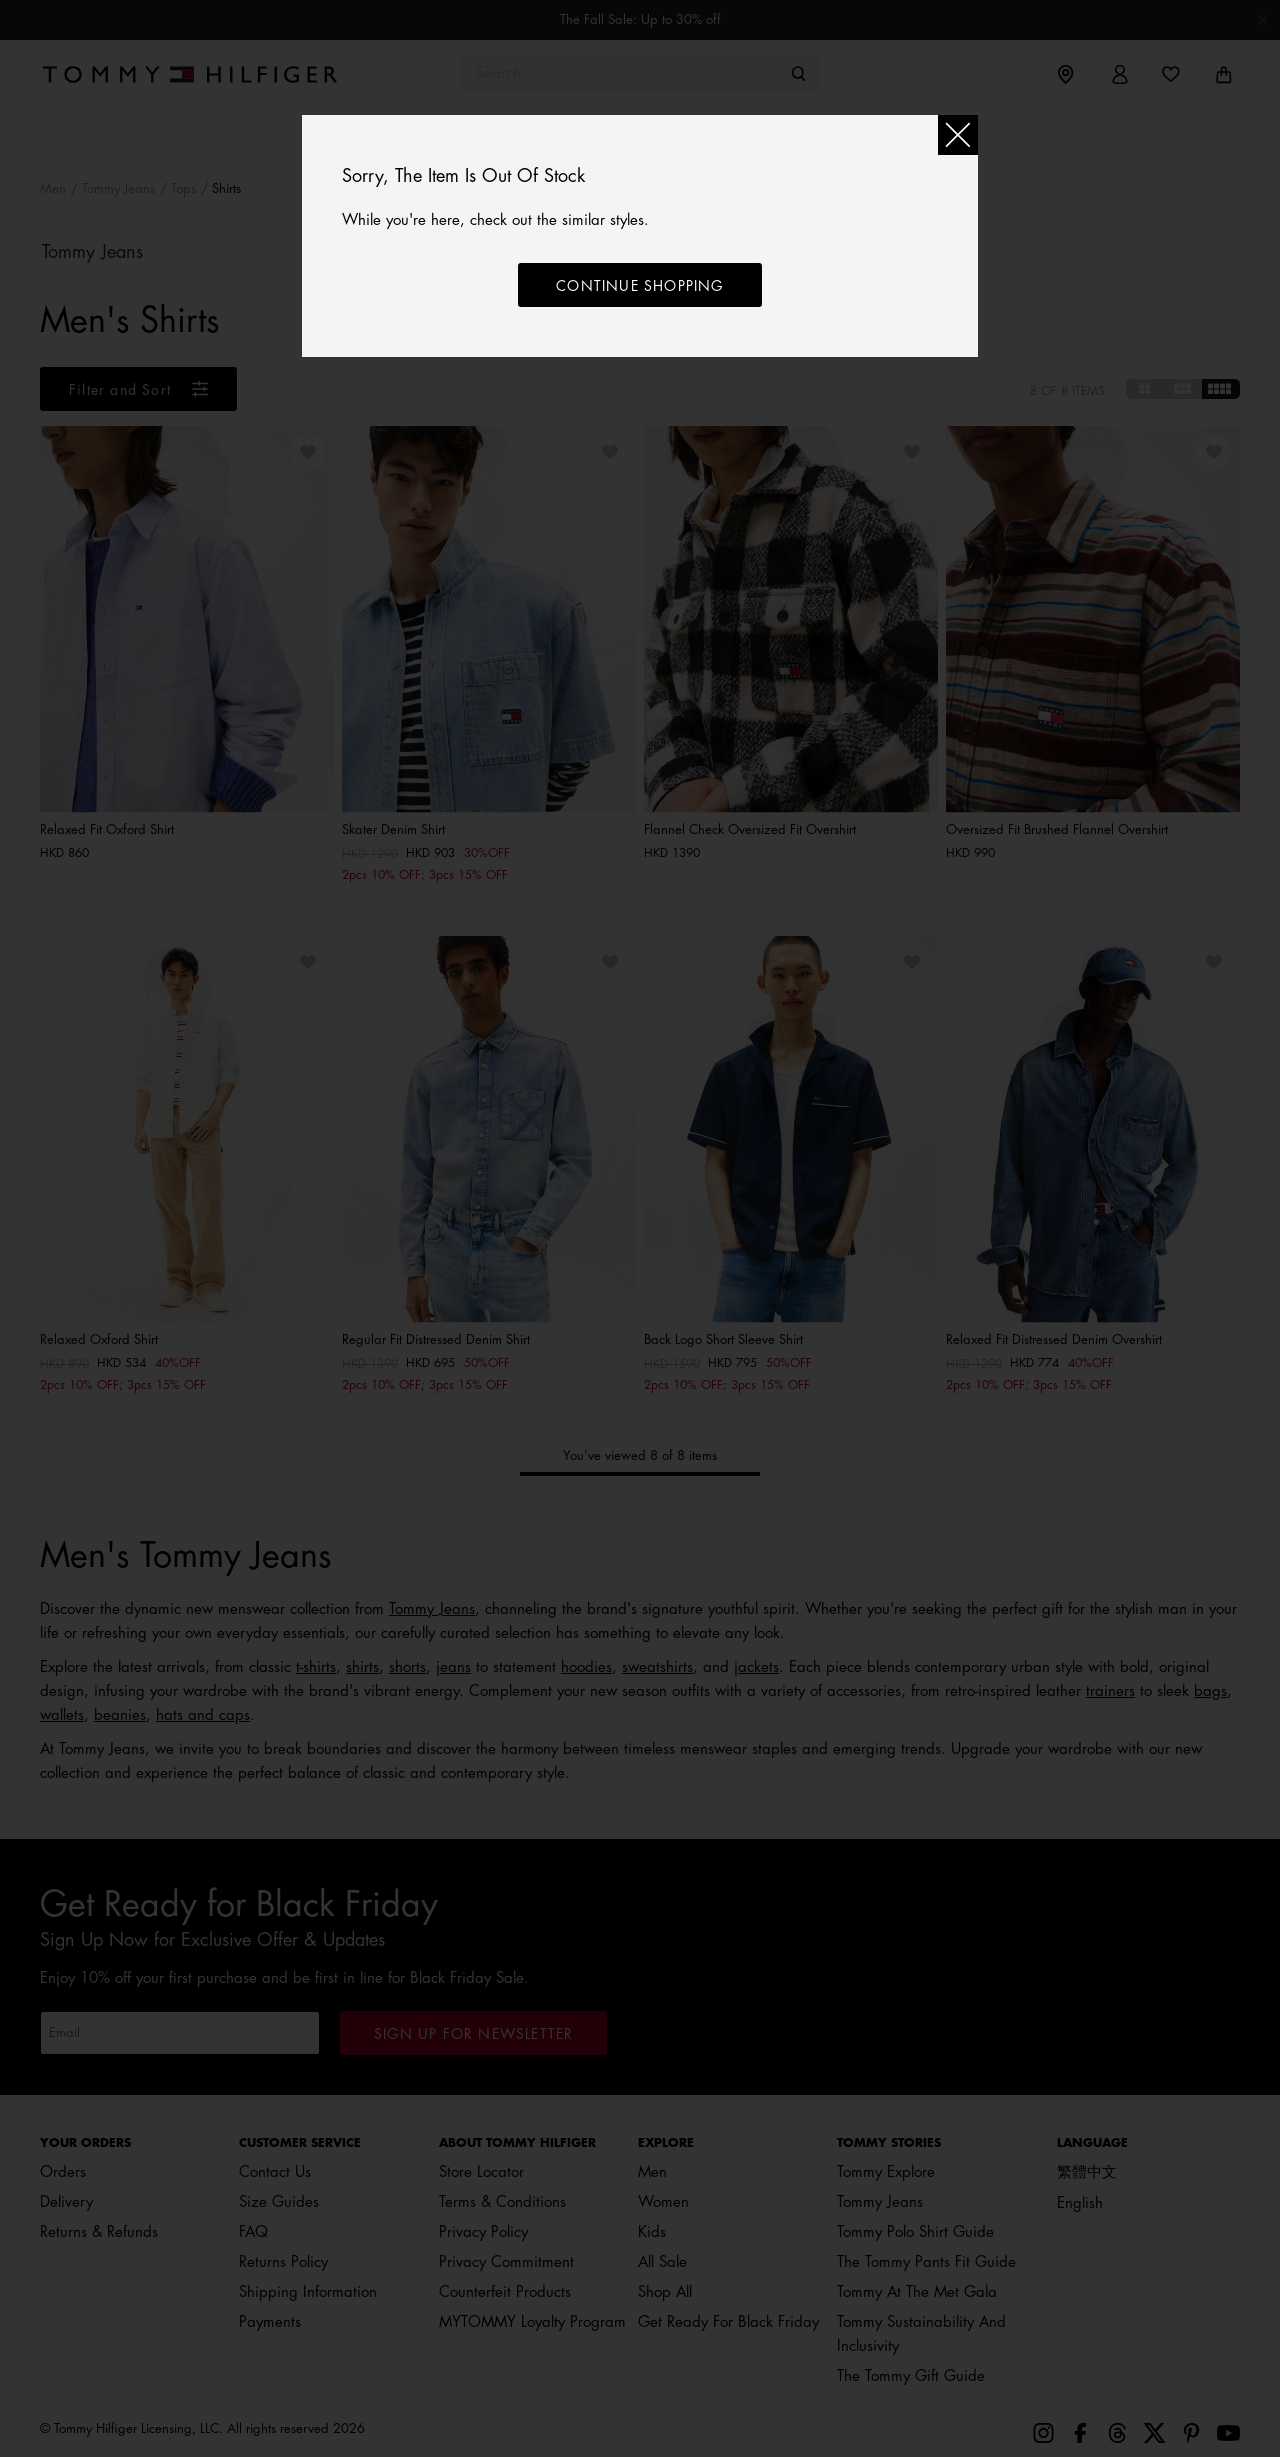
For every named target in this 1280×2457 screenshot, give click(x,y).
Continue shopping (639, 286)
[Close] (958, 135)
